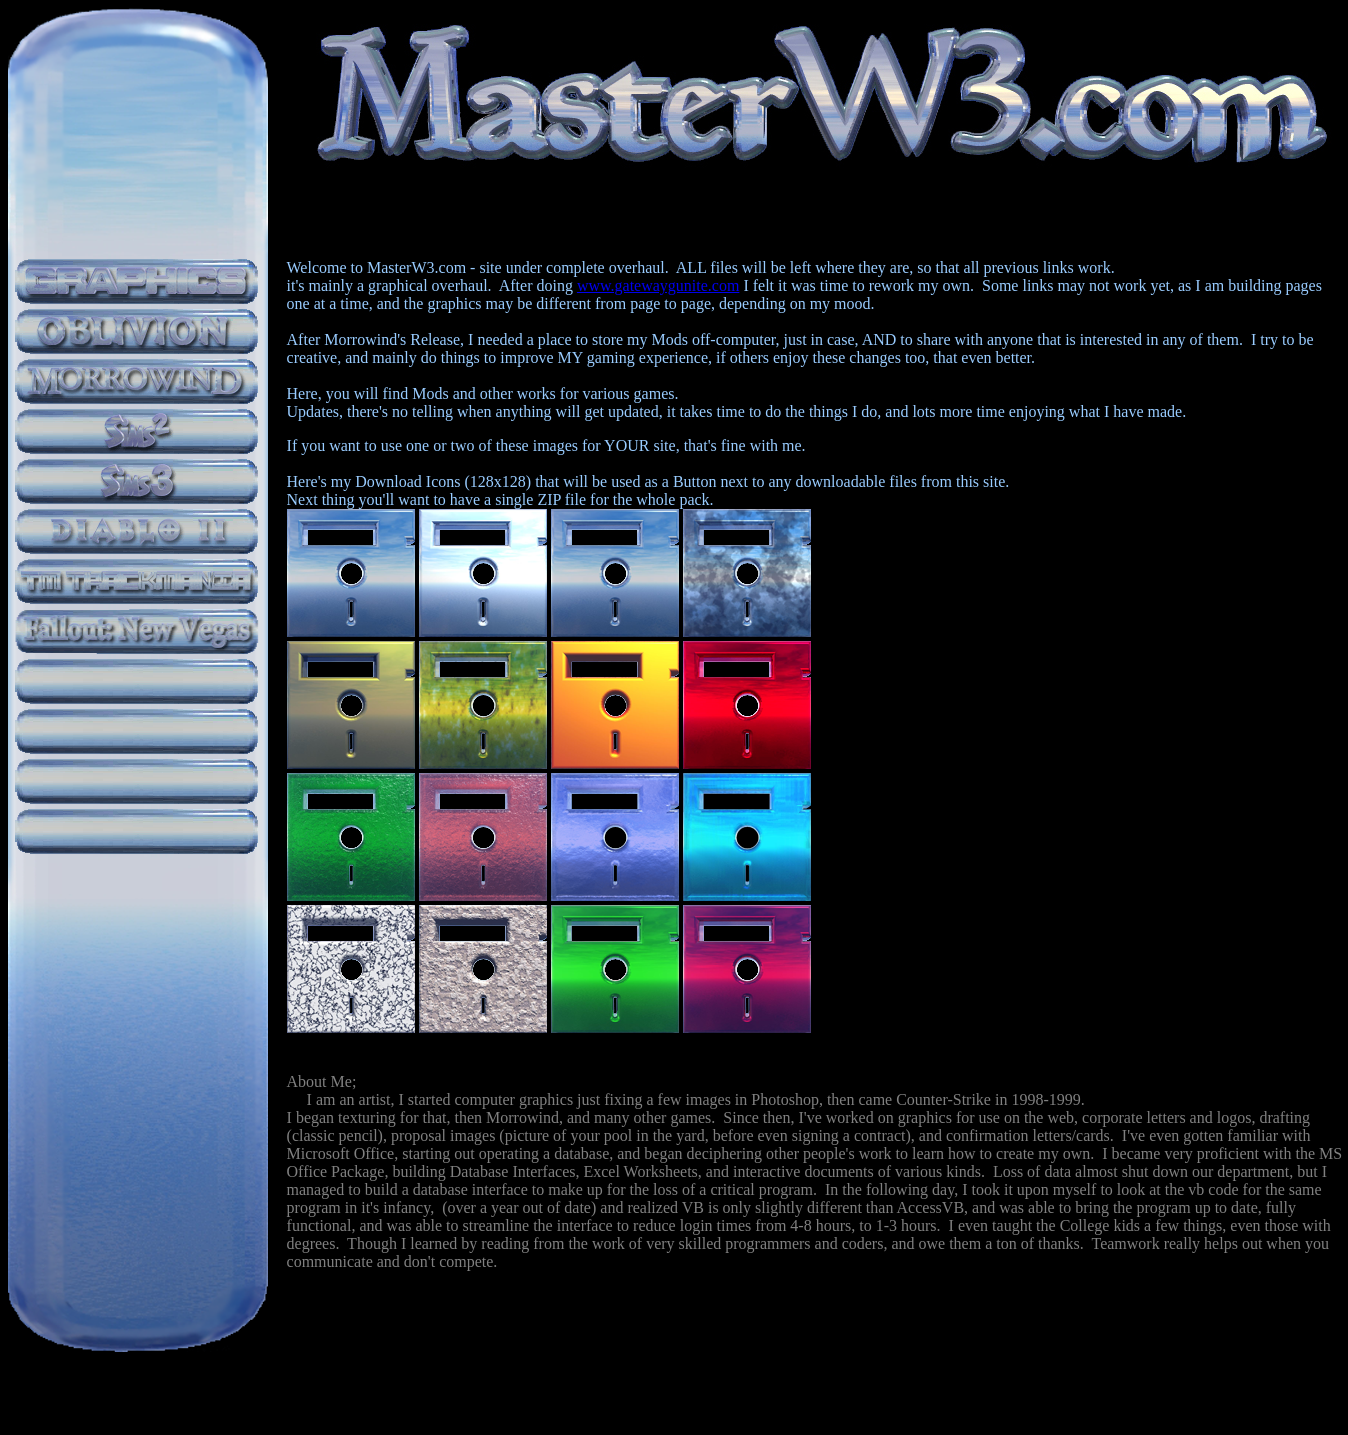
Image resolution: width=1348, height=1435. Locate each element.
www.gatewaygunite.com (658, 285)
